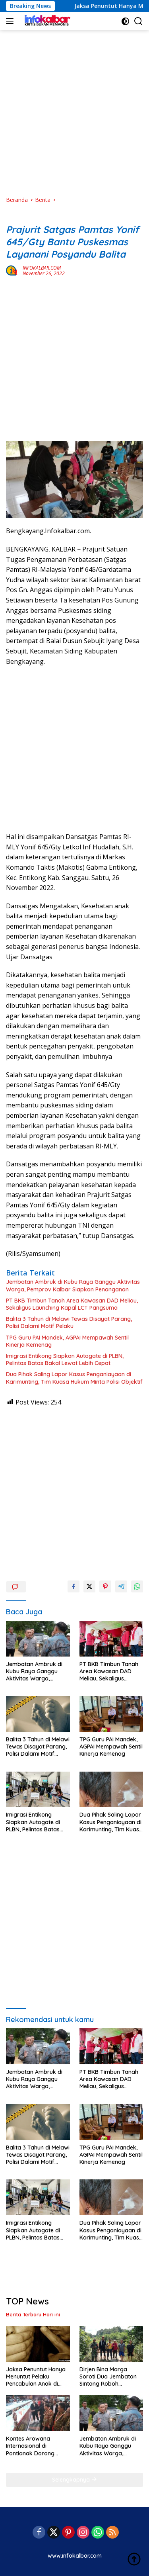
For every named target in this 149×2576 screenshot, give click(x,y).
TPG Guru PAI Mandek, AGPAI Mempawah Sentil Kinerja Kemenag (67, 1341)
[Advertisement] (74, 113)
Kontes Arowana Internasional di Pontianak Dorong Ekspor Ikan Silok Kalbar (30, 2446)
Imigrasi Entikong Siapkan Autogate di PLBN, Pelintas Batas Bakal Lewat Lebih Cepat (65, 1359)
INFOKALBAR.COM (42, 267)
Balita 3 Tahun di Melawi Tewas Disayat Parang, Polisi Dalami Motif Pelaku (69, 1322)
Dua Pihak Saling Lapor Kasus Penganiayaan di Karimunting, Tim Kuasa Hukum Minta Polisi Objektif (74, 1378)
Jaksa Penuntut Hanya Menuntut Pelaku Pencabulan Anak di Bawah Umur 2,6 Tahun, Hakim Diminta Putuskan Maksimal (37, 2377)
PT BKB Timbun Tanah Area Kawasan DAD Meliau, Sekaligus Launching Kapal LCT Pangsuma (72, 1304)
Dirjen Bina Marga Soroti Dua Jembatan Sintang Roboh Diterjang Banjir (108, 2377)
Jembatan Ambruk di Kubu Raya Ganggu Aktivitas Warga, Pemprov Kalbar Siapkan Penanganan (73, 1285)
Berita (13, 216)
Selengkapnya (74, 2479)
